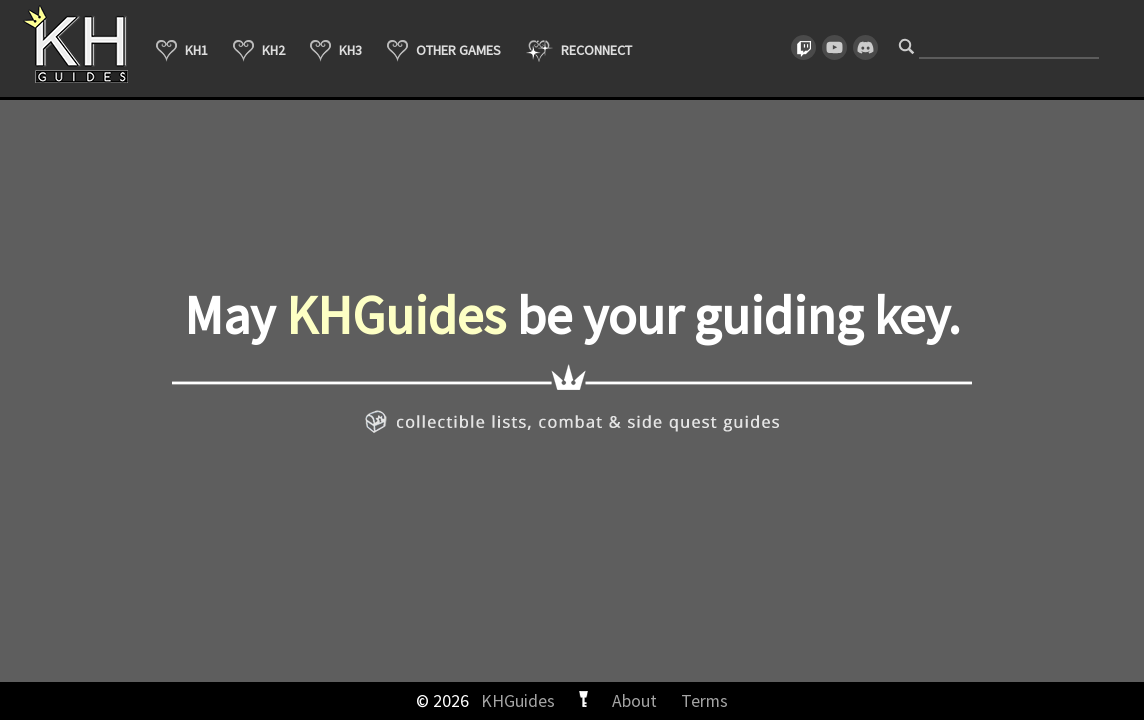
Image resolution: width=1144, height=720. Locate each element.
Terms (704, 701)
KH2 (259, 51)
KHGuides (518, 701)
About (634, 701)
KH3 (336, 51)
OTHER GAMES (444, 51)
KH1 (182, 51)
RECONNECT (579, 51)
